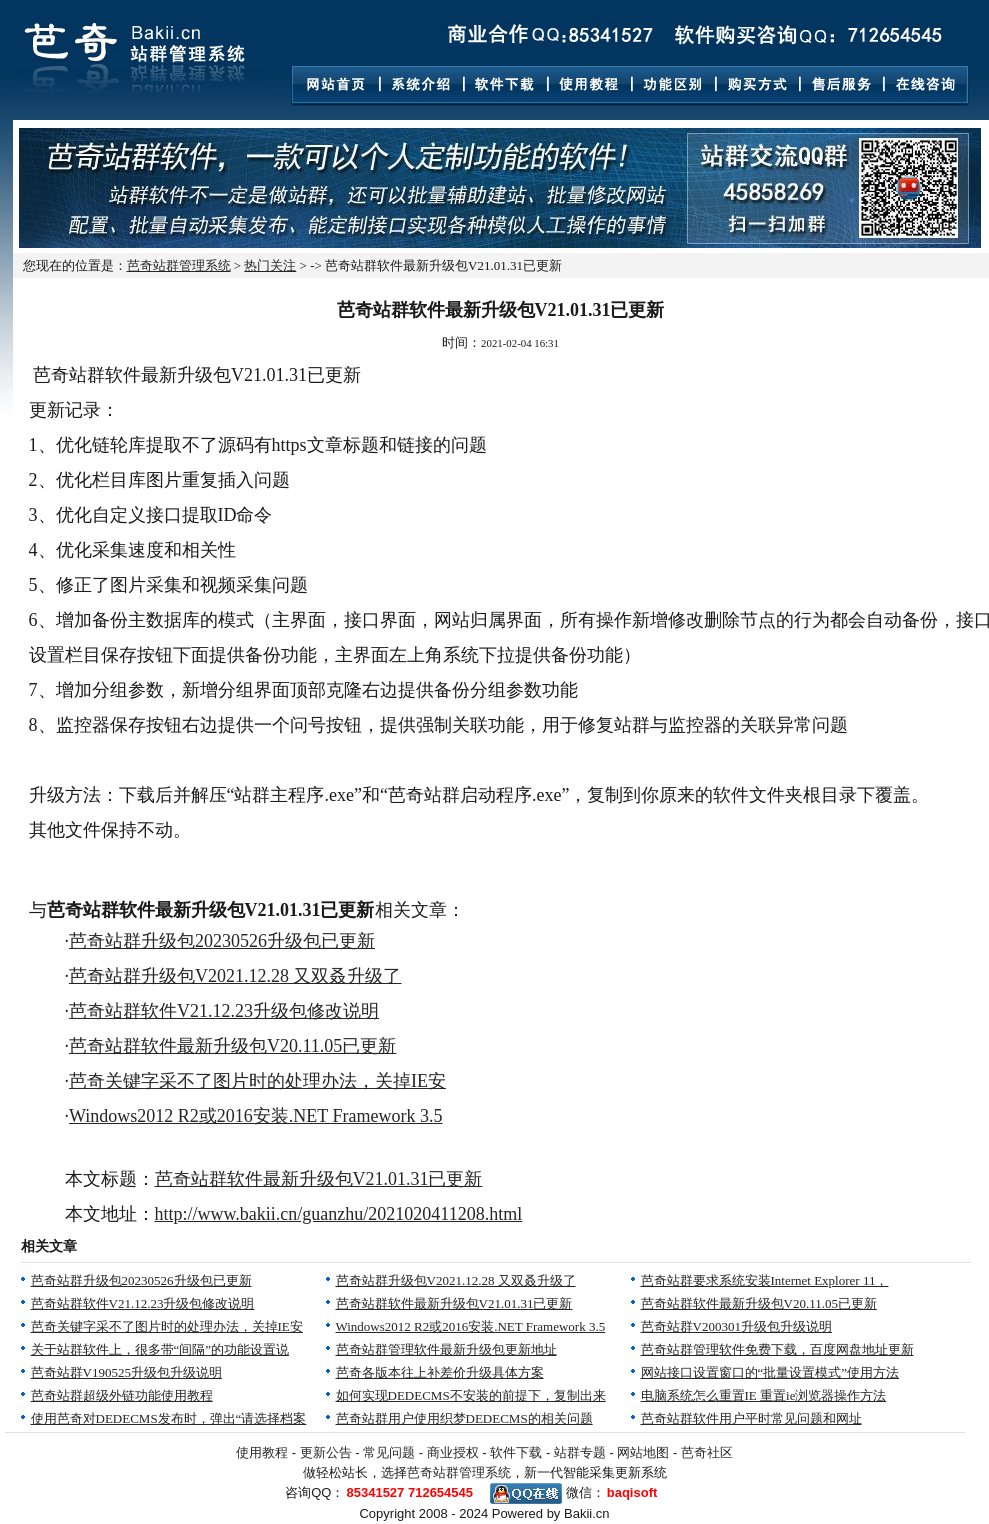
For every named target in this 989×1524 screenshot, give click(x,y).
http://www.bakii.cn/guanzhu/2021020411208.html (339, 1214)
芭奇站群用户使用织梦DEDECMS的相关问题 (464, 1418)
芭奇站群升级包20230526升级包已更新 (222, 941)
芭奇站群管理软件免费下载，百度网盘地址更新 (777, 1349)
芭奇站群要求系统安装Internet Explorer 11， (765, 1280)
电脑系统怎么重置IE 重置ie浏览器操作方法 (764, 1395)
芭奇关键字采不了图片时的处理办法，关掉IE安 (257, 1081)
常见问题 (389, 1452)
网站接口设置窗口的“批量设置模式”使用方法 (770, 1372)
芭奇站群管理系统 (179, 265)
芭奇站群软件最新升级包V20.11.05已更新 (232, 1046)
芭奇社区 (707, 1452)
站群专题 (580, 1452)
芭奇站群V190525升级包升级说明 (126, 1372)
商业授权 (453, 1452)
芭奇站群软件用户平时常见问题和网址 (751, 1418)
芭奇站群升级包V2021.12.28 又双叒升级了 (235, 976)
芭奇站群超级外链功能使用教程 (122, 1395)
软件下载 (516, 1452)
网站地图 (643, 1452)
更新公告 (326, 1452)
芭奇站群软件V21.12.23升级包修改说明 (224, 1011)
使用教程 (262, 1452)
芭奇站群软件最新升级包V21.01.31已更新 (319, 1179)
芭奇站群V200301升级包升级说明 (736, 1326)
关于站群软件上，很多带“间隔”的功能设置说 (160, 1349)
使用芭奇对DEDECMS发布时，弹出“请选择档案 (169, 1418)
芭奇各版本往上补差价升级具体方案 (440, 1372)
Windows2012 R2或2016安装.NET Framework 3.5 (255, 1116)
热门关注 (270, 265)
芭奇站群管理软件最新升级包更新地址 (446, 1349)
